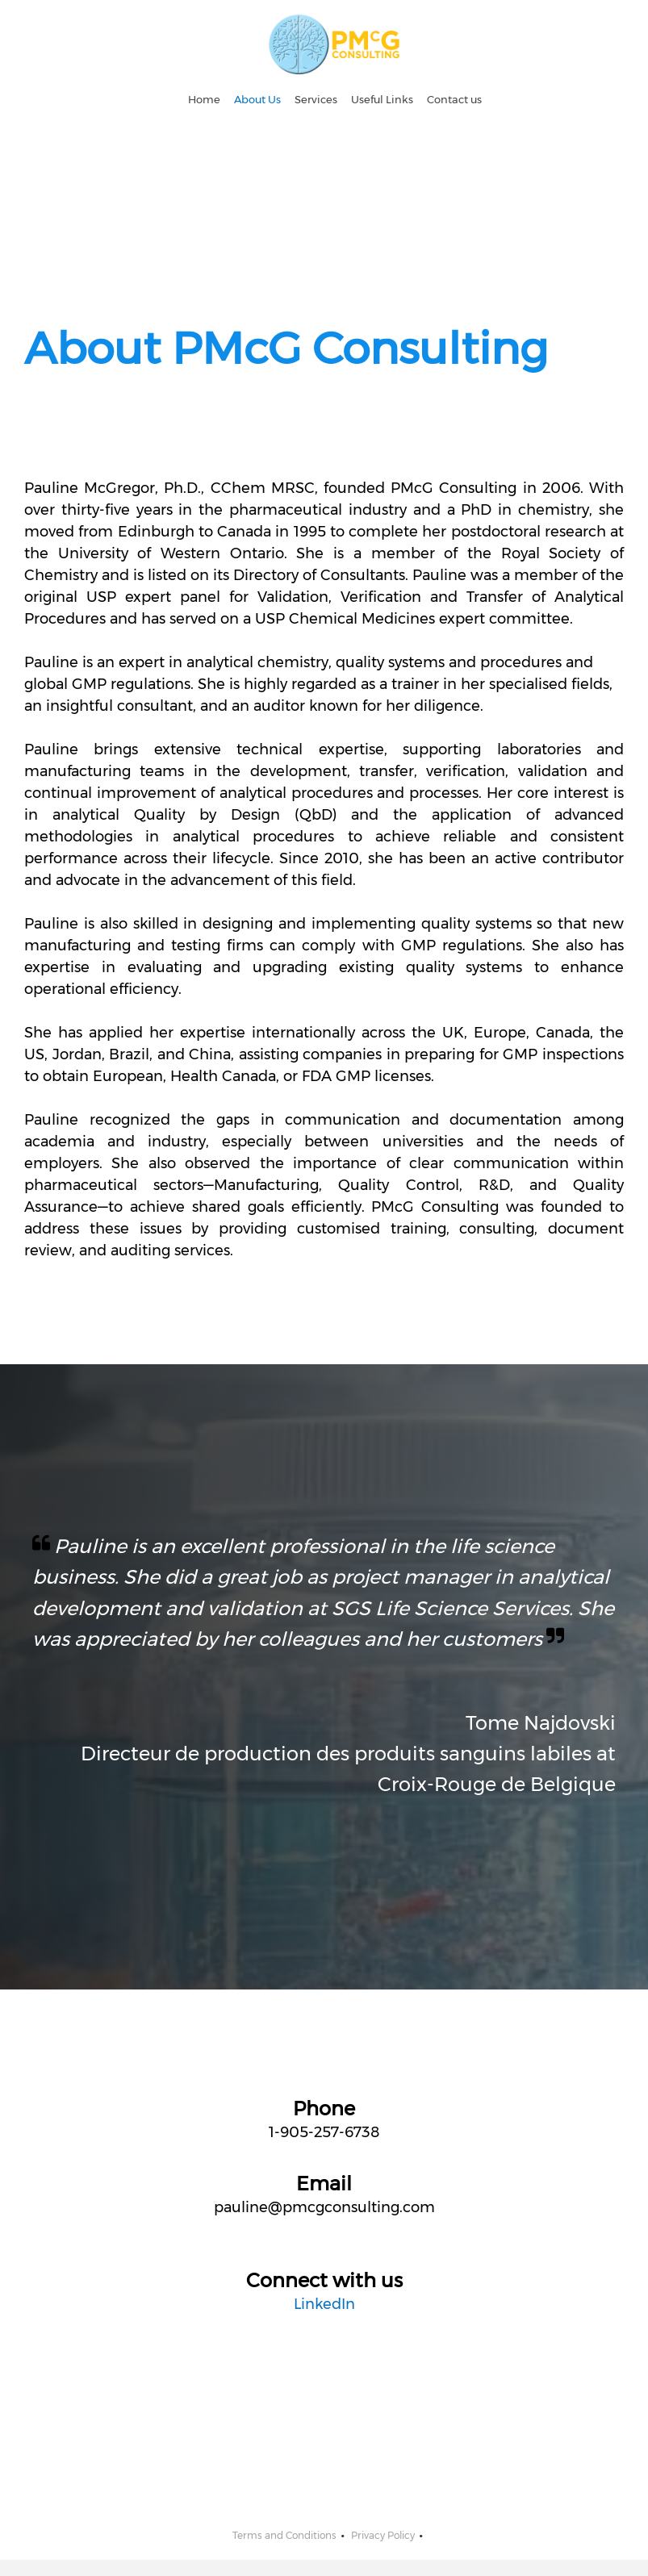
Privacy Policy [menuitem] (383, 2535)
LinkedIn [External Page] (324, 2304)
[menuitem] (204, 100)
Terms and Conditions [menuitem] (284, 2535)
